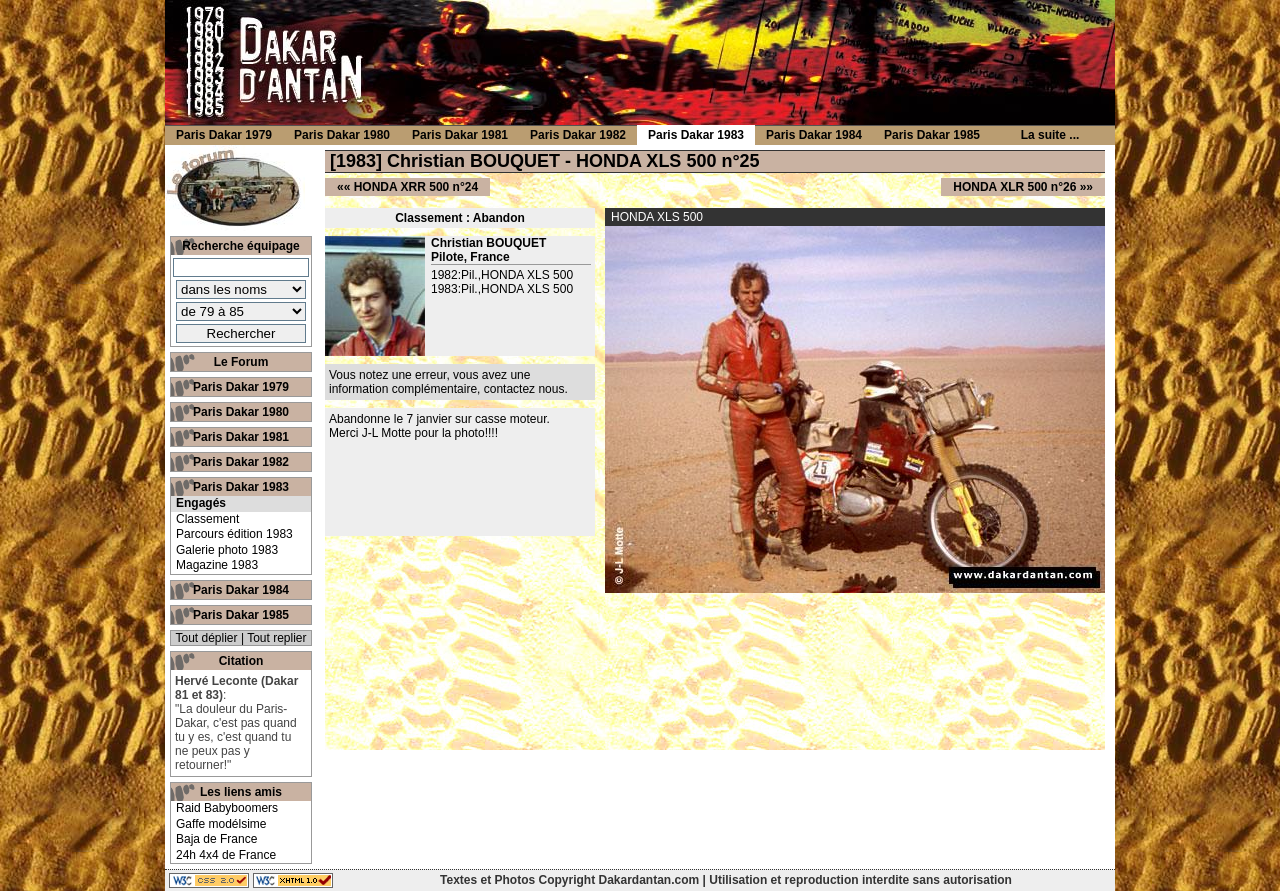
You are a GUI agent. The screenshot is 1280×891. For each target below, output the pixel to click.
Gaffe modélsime (221, 824)
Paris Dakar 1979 (241, 387)
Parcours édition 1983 (234, 534)
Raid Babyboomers (227, 808)
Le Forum (241, 362)
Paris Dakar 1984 (241, 590)
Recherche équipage (240, 246)
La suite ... (1050, 135)
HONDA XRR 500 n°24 (416, 187)
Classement (207, 519)
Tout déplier (207, 638)
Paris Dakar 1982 (241, 462)
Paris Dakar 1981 (241, 437)
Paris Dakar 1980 (241, 412)
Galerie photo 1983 (227, 550)
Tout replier (276, 638)
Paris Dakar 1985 (241, 615)
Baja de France (216, 839)
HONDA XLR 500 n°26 (1014, 187)
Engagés (201, 503)
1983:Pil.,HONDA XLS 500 (502, 289)
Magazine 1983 (217, 565)
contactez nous (524, 389)
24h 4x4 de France (226, 855)
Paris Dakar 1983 (241, 487)
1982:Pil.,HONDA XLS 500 (502, 275)
